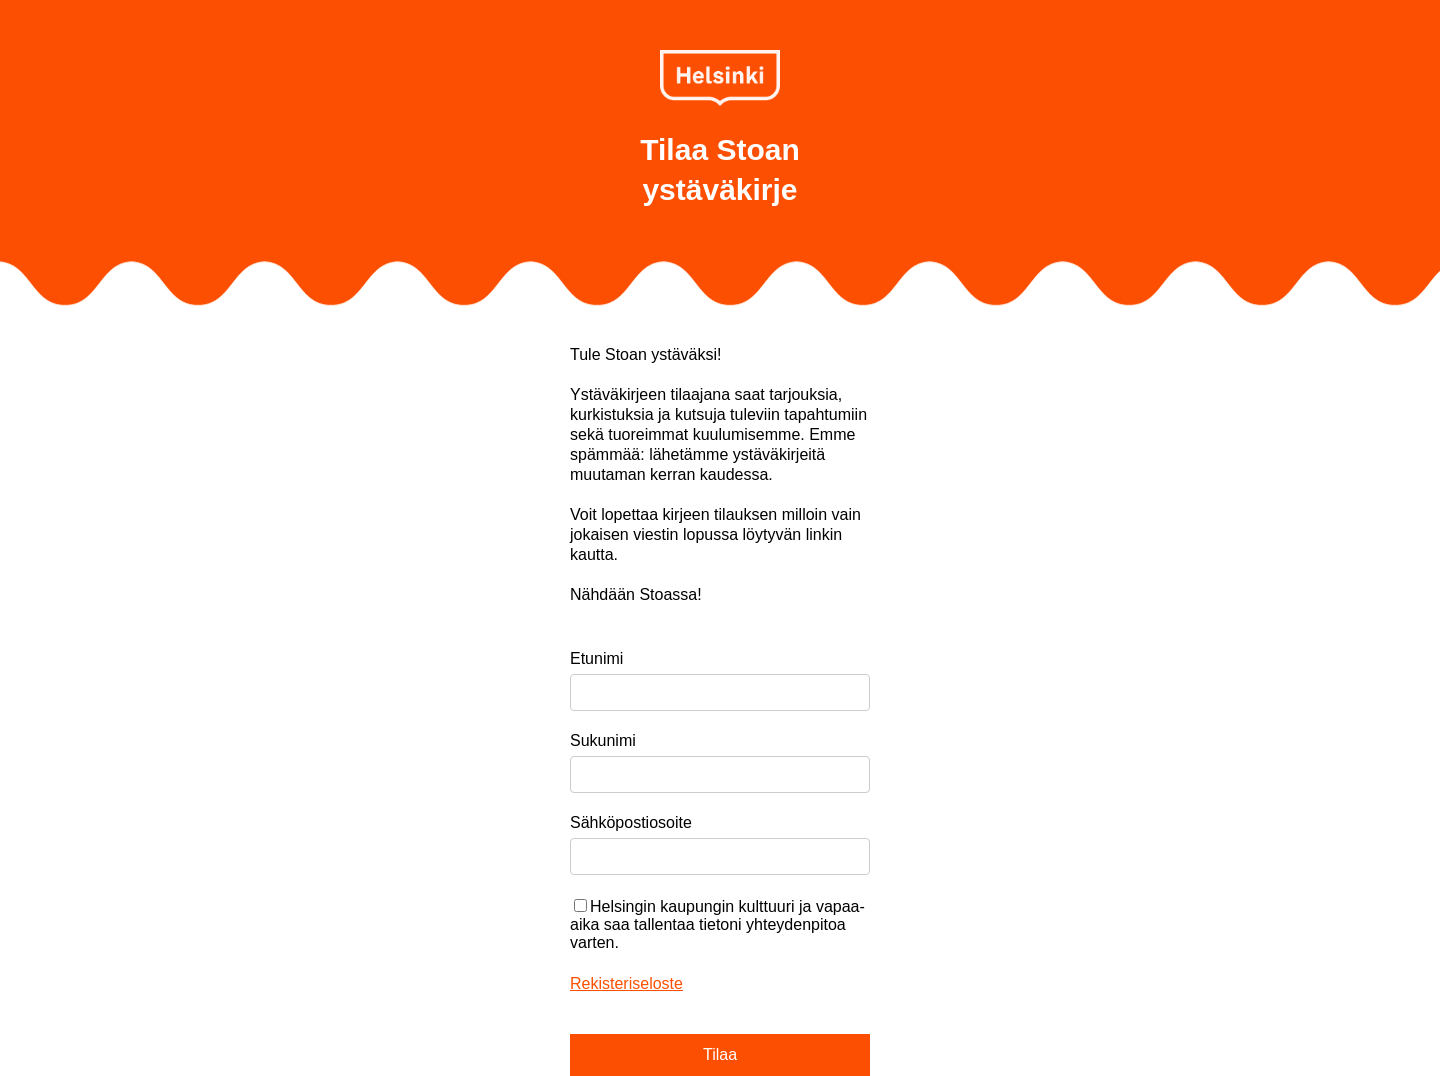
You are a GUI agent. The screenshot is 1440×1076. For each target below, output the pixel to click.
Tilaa (720, 1054)
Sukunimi (603, 740)
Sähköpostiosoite (631, 822)
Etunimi (596, 658)
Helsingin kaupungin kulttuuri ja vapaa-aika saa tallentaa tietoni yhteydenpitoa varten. (717, 924)
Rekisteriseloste (626, 983)
